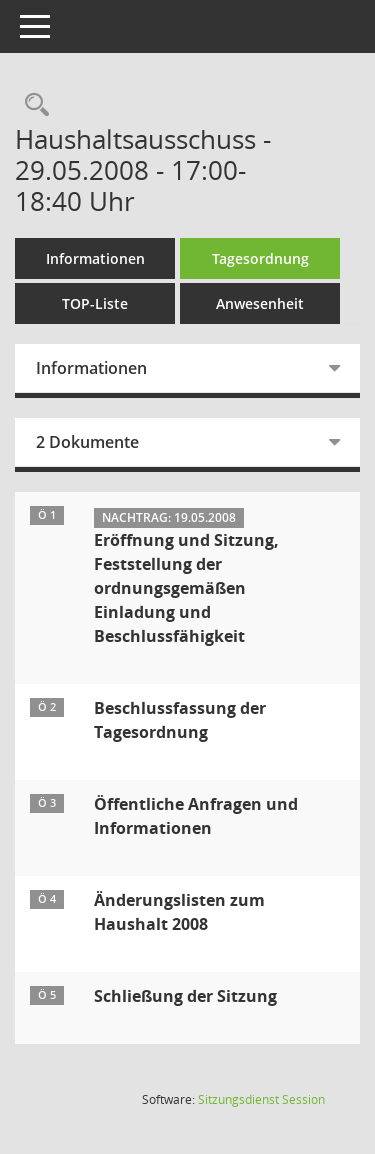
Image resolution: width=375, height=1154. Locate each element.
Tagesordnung (260, 258)
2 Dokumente (87, 442)
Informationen (95, 258)
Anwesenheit (260, 303)
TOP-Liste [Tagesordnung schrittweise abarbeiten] (95, 303)
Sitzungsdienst (261, 1099)
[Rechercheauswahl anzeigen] (32, 105)
